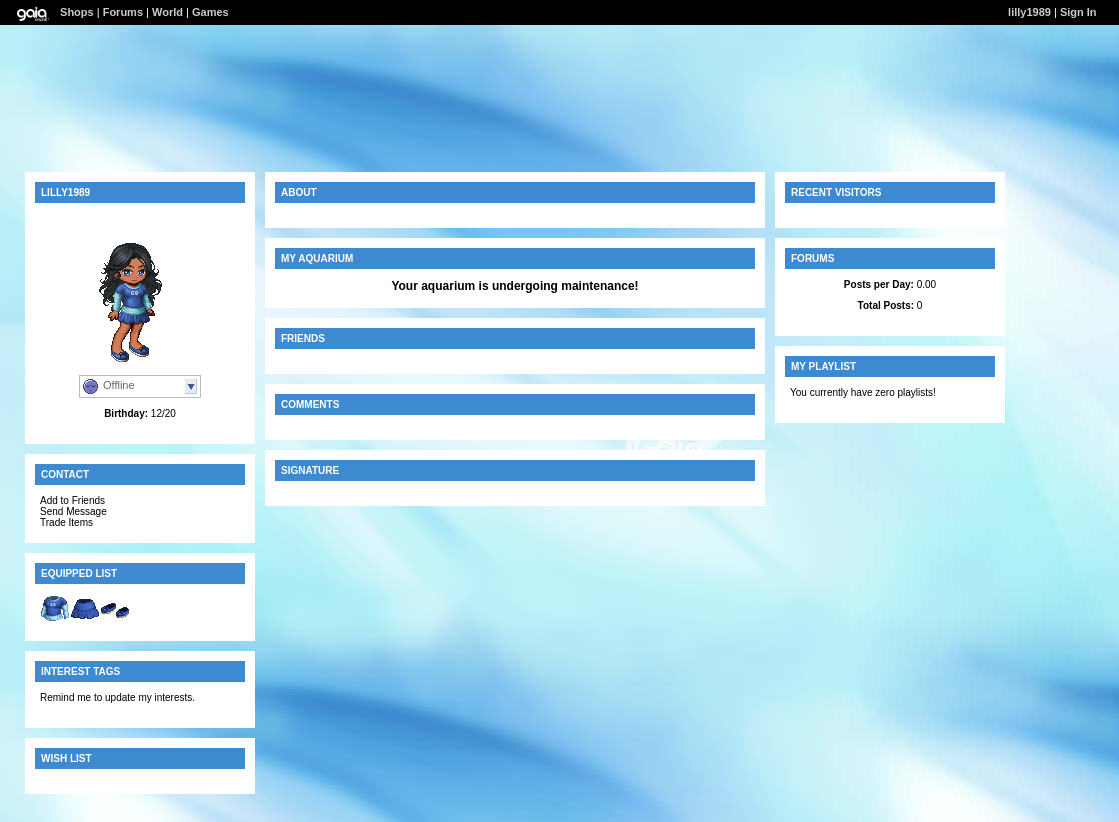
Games (210, 12)
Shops (77, 12)
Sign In (1078, 12)
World (167, 12)
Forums (123, 12)
